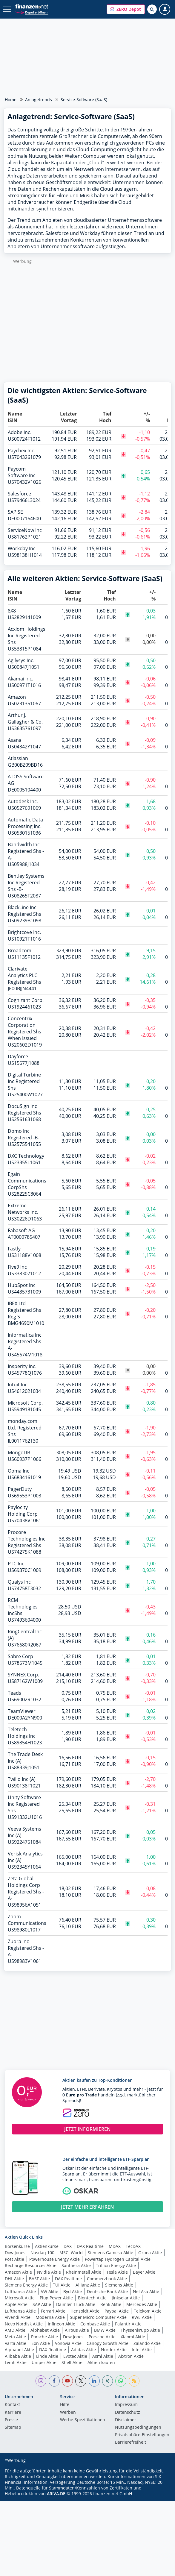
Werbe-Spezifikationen (82, 2420)
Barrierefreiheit (130, 2442)
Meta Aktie (15, 2337)
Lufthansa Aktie (20, 2291)
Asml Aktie (102, 2356)
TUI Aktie (61, 2285)
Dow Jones (15, 2252)
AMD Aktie (15, 2330)
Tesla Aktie (117, 2272)
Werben (68, 2412)
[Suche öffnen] (152, 9)
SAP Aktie (42, 2304)
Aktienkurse (47, 2246)
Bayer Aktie (144, 2272)
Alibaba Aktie (18, 2356)
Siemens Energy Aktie (26, 2285)
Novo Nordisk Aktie (24, 2324)
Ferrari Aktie (53, 2311)
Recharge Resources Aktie (30, 2265)
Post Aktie (14, 2259)
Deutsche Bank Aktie (107, 2291)
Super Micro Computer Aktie (98, 2317)
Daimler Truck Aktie (75, 2304)
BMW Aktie (105, 2330)
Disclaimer (125, 2420)
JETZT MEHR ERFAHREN (87, 2207)
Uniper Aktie (44, 2362)
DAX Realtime (90, 2246)
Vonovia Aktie (68, 2343)
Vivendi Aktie (17, 2317)
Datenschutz (127, 2412)
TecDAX (133, 2246)
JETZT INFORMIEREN (87, 2129)
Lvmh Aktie (16, 2362)
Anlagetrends (38, 99)
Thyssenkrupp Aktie (140, 2330)
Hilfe (64, 2404)
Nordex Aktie (114, 2349)
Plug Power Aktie (56, 2298)
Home (10, 99)
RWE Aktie (142, 2317)
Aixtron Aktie (131, 2356)
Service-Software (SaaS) (84, 99)
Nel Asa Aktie (146, 2291)
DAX (68, 2246)
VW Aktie (49, 2291)
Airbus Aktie (77, 2330)
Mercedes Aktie (141, 2304)
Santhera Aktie (76, 2265)
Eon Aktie (40, 2343)
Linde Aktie (47, 2356)
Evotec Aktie (75, 2356)
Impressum (126, 2404)
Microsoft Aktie (20, 2298)
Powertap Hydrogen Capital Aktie (118, 2259)
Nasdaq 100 (42, 2252)
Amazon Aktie (18, 2272)
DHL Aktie (14, 2278)
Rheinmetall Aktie (83, 2272)
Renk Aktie (110, 2304)
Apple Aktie (16, 2304)
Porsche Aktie (44, 2337)
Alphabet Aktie (45, 2330)
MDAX (115, 2246)
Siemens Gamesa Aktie (110, 2252)
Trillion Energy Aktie (116, 2265)
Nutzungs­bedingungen (138, 2427)
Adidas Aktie (83, 2349)
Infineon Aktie (61, 2324)
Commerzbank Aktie (107, 2278)
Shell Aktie (72, 2362)
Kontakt (12, 2404)
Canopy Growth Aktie (107, 2343)
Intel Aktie (142, 2349)
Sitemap (13, 2427)
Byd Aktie (72, 2291)
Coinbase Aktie (95, 2324)
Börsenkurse (17, 2246)
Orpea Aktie (150, 2252)
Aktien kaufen (101, 2362)
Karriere (13, 2412)
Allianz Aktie (88, 2285)
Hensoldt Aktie (84, 2311)
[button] (126, 9)
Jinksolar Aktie (126, 2298)
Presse (11, 2420)
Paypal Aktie (117, 2311)
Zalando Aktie (147, 2343)
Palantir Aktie (128, 2324)
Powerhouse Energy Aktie (54, 2259)
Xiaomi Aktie (133, 2337)
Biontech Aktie (92, 2298)
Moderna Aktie (50, 2317)
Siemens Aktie (119, 2285)
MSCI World (71, 2252)
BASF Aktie (39, 2278)
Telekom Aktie (148, 2311)
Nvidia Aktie (49, 2272)
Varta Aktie (15, 2343)
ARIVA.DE (56, 2493)
